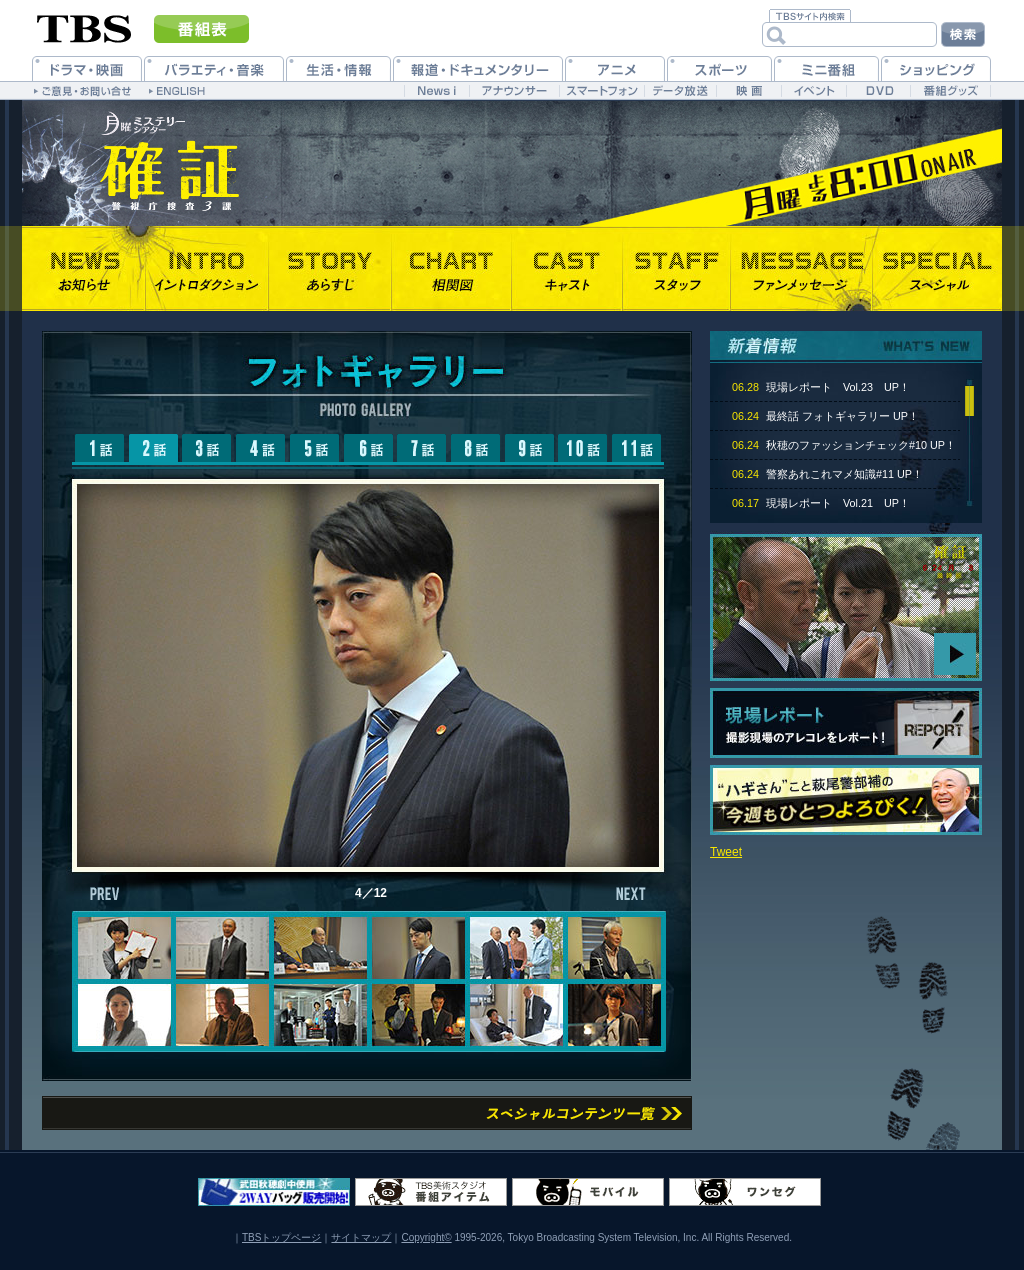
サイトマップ (361, 1237)
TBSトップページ (281, 1237)
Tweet (726, 852)
